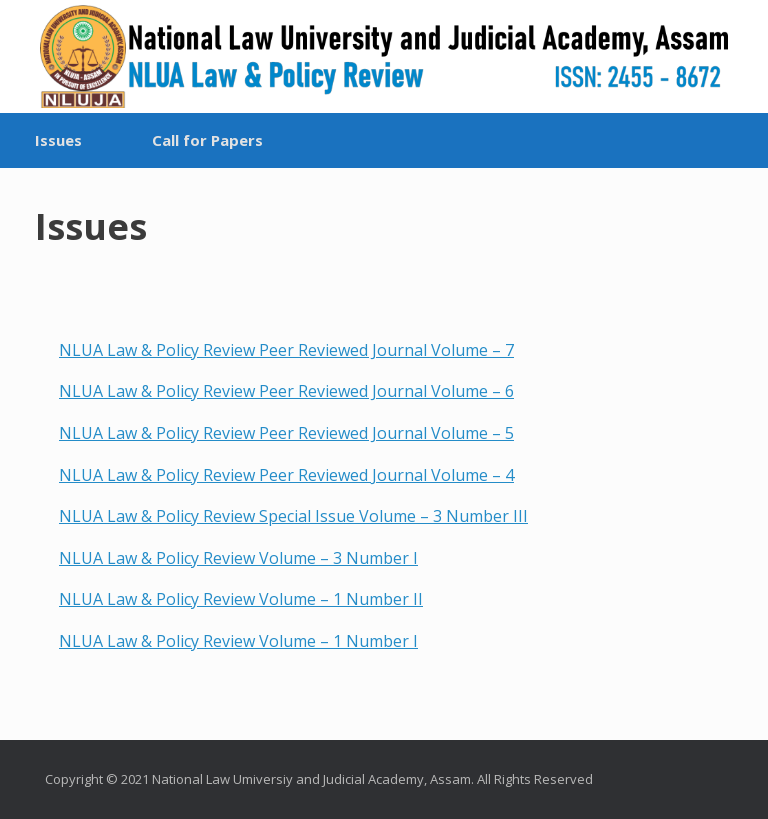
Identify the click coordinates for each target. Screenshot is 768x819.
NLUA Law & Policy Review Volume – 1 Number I (238, 641)
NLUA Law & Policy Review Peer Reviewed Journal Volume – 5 (286, 433)
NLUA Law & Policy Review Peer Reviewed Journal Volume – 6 (286, 391)
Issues (58, 140)
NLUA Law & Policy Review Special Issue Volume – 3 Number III (293, 516)
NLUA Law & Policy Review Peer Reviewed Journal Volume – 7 (286, 350)
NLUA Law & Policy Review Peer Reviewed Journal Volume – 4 (286, 475)
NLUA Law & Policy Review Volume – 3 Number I (238, 558)
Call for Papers (207, 140)
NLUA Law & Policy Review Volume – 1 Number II (241, 599)
